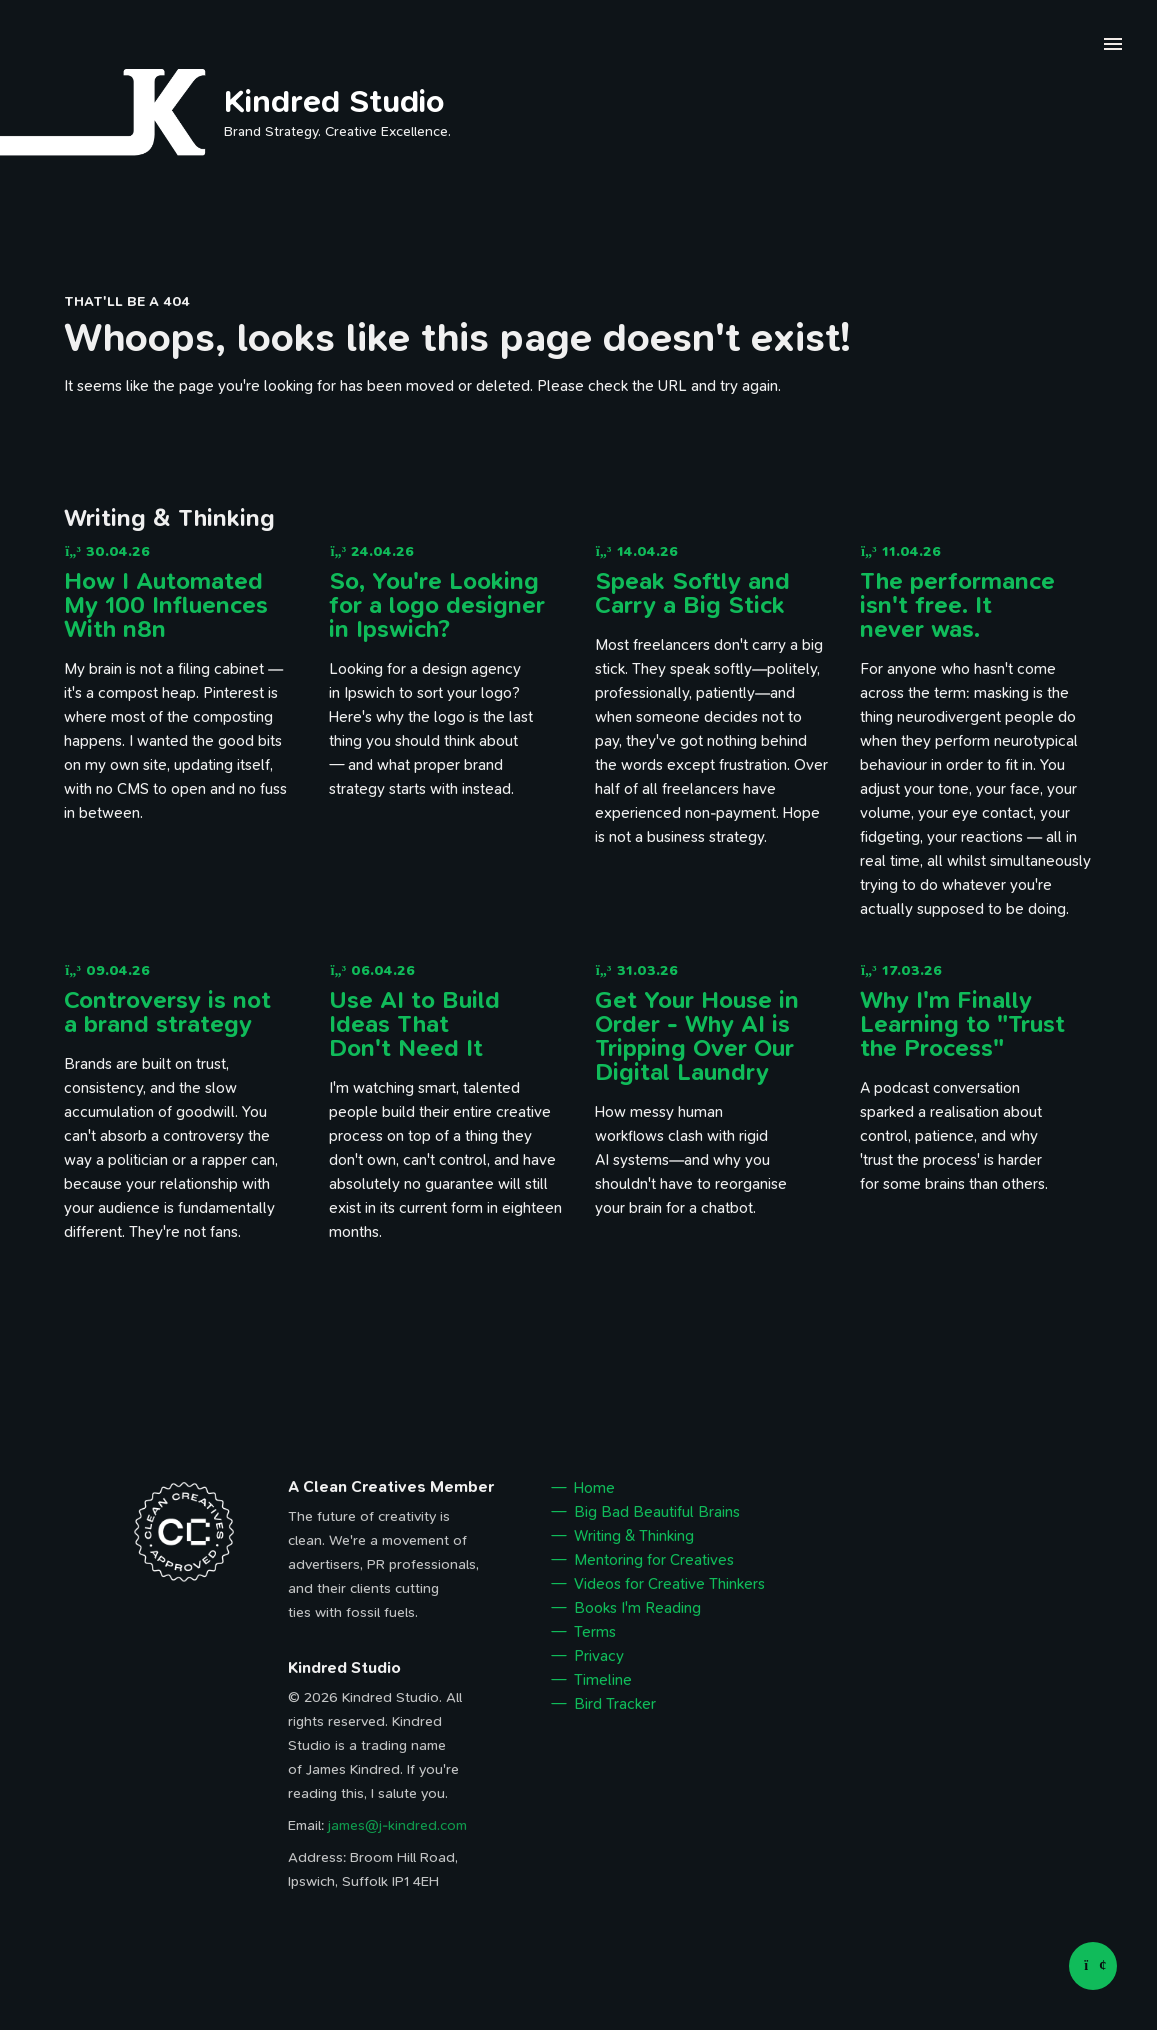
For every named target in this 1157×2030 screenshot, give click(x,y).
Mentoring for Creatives (654, 1560)
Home (594, 1488)
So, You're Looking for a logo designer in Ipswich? (437, 605)
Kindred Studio (334, 101)
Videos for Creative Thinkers (669, 1584)
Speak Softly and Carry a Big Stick (692, 593)
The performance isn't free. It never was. (957, 605)
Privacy (599, 1656)
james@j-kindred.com (397, 1825)
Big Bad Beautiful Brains (657, 1512)
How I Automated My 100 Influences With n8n (166, 605)
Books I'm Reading (637, 1608)
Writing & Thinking (634, 1536)
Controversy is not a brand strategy (167, 1012)
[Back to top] (1093, 1966)
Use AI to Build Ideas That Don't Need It (414, 1024)
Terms (595, 1632)
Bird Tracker (615, 1704)
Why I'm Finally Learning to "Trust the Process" (962, 1024)
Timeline (603, 1680)
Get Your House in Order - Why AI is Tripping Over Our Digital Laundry (697, 1036)
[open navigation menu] (1113, 47)
